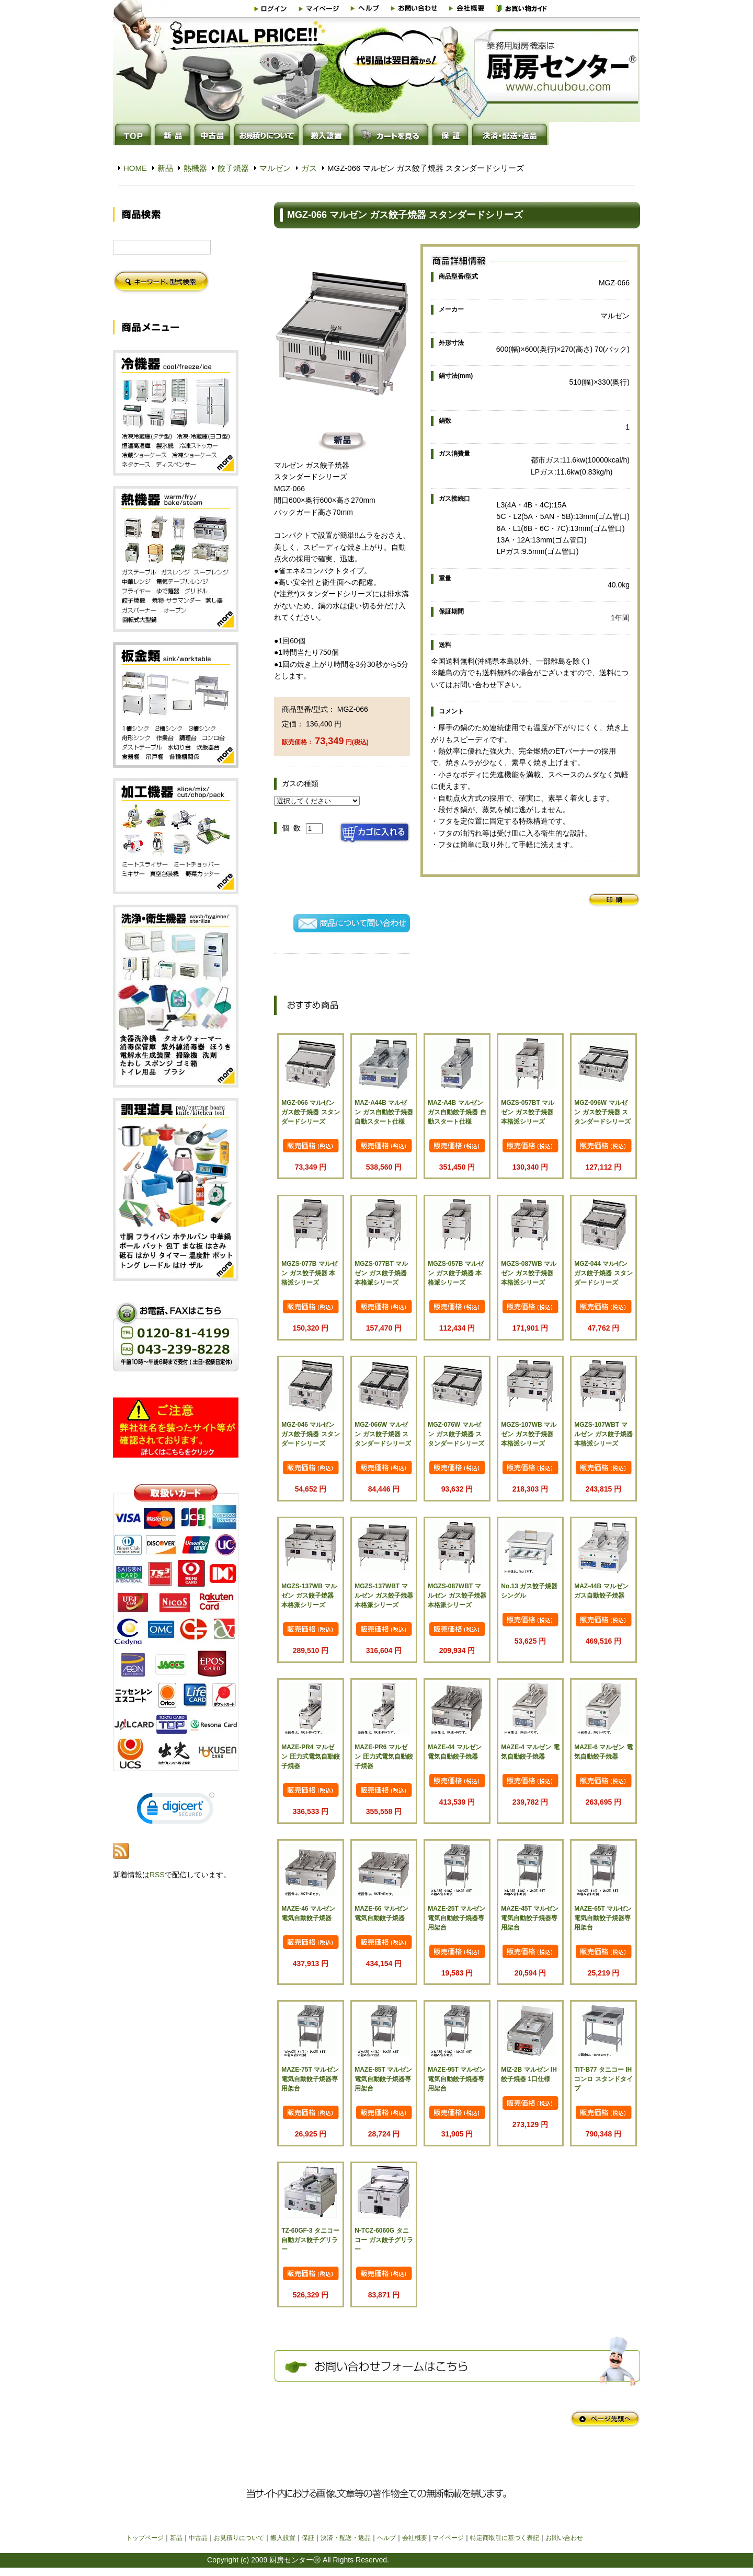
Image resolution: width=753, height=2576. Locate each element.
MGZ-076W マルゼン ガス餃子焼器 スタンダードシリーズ (456, 1434)
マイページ (448, 2538)
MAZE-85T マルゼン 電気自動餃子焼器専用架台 (383, 2079)
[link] (175, 1810)
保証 (308, 2538)
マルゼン (275, 168)
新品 (165, 168)
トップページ (145, 2538)
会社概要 (414, 2538)
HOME (135, 168)
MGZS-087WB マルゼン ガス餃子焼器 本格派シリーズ (528, 1273)
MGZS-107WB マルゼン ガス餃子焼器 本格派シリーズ (528, 1434)
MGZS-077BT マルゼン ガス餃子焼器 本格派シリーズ (381, 1273)
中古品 (198, 2538)
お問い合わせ (564, 2538)
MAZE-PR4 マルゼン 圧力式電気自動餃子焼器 (310, 1756)
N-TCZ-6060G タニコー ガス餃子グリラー (384, 2240)
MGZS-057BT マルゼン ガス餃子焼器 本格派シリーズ (527, 1112)
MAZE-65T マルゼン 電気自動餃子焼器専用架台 (603, 1918)
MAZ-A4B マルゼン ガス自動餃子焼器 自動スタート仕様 (457, 1112)
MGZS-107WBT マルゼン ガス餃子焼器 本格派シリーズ (603, 1434)
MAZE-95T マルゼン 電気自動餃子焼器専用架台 (456, 2079)
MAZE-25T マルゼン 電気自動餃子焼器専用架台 (456, 1918)
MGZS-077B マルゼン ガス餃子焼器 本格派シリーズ (309, 1273)
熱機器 (195, 168)
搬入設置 (282, 2538)
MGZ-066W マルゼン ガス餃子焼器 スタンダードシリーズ (383, 1434)
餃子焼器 (233, 168)
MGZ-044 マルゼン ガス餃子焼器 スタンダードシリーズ (603, 1273)
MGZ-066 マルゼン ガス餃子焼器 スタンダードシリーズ (310, 1112)
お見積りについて (239, 2538)
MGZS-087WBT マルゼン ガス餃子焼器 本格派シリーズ (457, 1595)
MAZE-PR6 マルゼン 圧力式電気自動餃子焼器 (384, 1756)
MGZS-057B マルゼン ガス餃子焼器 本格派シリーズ (456, 1273)
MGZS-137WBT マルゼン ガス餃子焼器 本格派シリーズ (384, 1595)
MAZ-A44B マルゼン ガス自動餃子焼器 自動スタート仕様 (384, 1112)
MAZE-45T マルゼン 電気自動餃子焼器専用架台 (529, 1918)
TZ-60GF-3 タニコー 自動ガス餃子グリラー (310, 2240)
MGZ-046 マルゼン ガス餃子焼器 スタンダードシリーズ (310, 1434)
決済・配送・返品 (346, 2538)
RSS (157, 1874)
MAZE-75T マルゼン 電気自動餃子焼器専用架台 (310, 2079)
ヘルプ (386, 2538)
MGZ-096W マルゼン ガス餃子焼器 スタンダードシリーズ (602, 1112)
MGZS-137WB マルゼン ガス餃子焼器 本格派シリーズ (309, 1595)
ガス (309, 168)
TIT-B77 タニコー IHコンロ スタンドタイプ (603, 2079)
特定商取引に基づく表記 (504, 2538)
